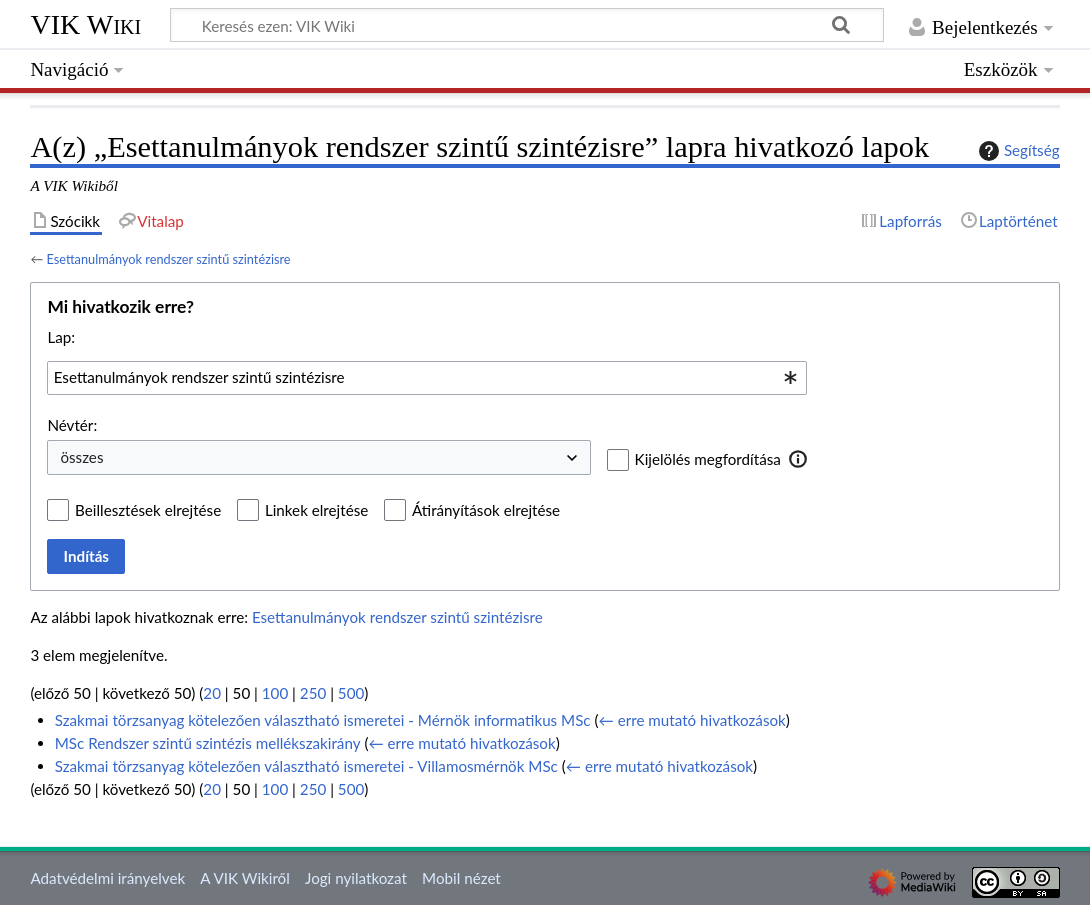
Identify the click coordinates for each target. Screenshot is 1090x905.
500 (351, 693)
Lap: (61, 337)
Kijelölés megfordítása (708, 459)
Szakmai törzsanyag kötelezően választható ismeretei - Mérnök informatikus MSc (323, 720)
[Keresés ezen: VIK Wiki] (527, 25)
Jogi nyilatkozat (356, 878)
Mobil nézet (461, 878)
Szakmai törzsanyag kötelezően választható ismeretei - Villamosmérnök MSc (306, 766)
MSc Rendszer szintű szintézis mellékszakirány (208, 743)
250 (313, 693)
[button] (798, 459)
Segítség (1017, 151)
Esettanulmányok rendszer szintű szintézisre (168, 259)
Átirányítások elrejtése (486, 510)
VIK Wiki (85, 24)
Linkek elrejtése (316, 510)
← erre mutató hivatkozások (692, 720)
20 (212, 693)
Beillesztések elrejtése (148, 510)
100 (275, 693)
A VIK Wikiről (244, 878)
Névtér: (72, 425)
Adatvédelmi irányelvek (107, 878)
